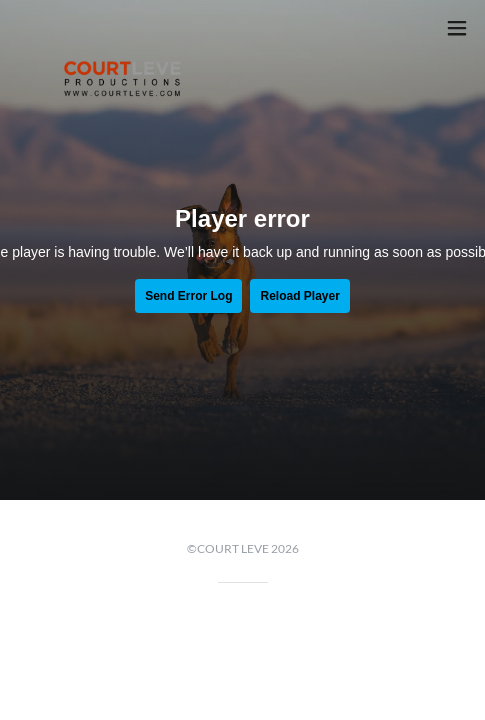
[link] (122, 28)
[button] (457, 28)
